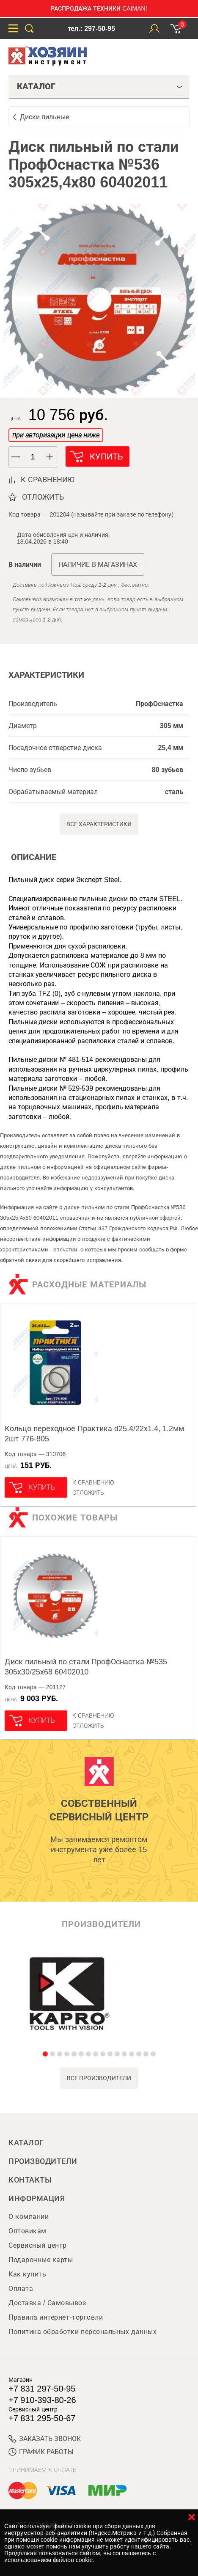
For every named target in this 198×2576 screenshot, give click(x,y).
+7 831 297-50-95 (41, 2388)
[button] (50, 457)
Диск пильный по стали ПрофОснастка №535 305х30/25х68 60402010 (86, 1667)
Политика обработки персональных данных (82, 2331)
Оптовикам (27, 2231)
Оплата (20, 2288)
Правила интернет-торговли (55, 2317)
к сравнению (47, 480)
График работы (41, 2452)
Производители (42, 2161)
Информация (36, 2198)
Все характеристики (99, 824)
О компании (28, 2216)
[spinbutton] (33, 457)
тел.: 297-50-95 (91, 28)
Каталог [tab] (100, 86)
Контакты (30, 2180)
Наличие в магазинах (97, 564)
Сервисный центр (37, 2245)
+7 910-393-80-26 (42, 2400)
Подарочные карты (40, 2259)
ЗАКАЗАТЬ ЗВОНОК (44, 2439)
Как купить (27, 2274)
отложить (43, 497)
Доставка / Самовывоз (47, 2303)
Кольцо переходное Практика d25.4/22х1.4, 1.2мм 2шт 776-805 (94, 1433)
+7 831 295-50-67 (41, 2418)
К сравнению (93, 1482)
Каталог (26, 2143)
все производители (99, 2078)
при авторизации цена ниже (55, 435)
